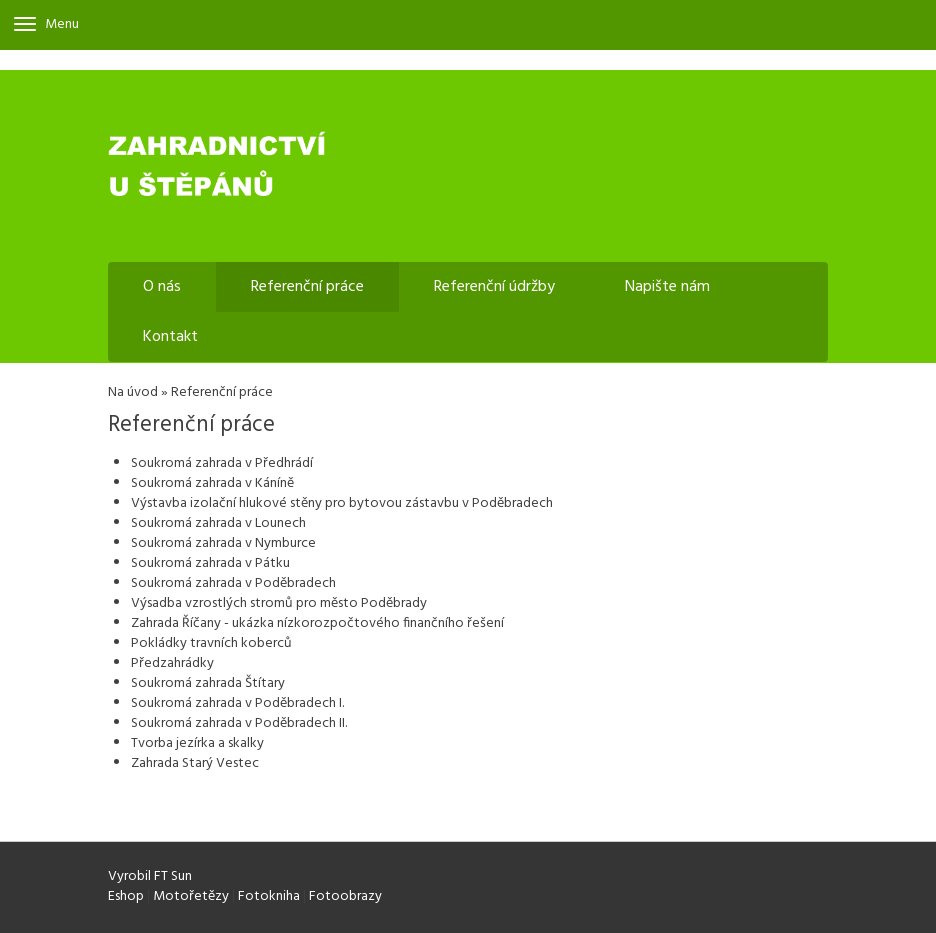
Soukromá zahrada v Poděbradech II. (239, 723)
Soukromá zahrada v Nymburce (223, 543)
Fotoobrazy (345, 896)
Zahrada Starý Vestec (195, 763)
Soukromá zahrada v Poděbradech (233, 583)
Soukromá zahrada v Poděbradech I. (237, 703)
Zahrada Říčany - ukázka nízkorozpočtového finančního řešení (317, 623)
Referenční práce (307, 287)
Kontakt (170, 337)
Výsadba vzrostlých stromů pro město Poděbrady (279, 603)
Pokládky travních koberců (211, 643)
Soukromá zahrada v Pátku (210, 563)
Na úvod (133, 392)
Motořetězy (191, 896)
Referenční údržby (494, 287)
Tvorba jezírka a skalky (197, 743)
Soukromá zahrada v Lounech (218, 523)
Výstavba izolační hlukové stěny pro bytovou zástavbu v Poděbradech (342, 503)
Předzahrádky (172, 663)
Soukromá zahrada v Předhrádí (222, 463)
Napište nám (667, 287)
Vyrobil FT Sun (150, 876)
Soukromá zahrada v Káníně (212, 483)
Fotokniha (269, 896)
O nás (162, 287)
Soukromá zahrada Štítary (208, 683)
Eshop (126, 896)
